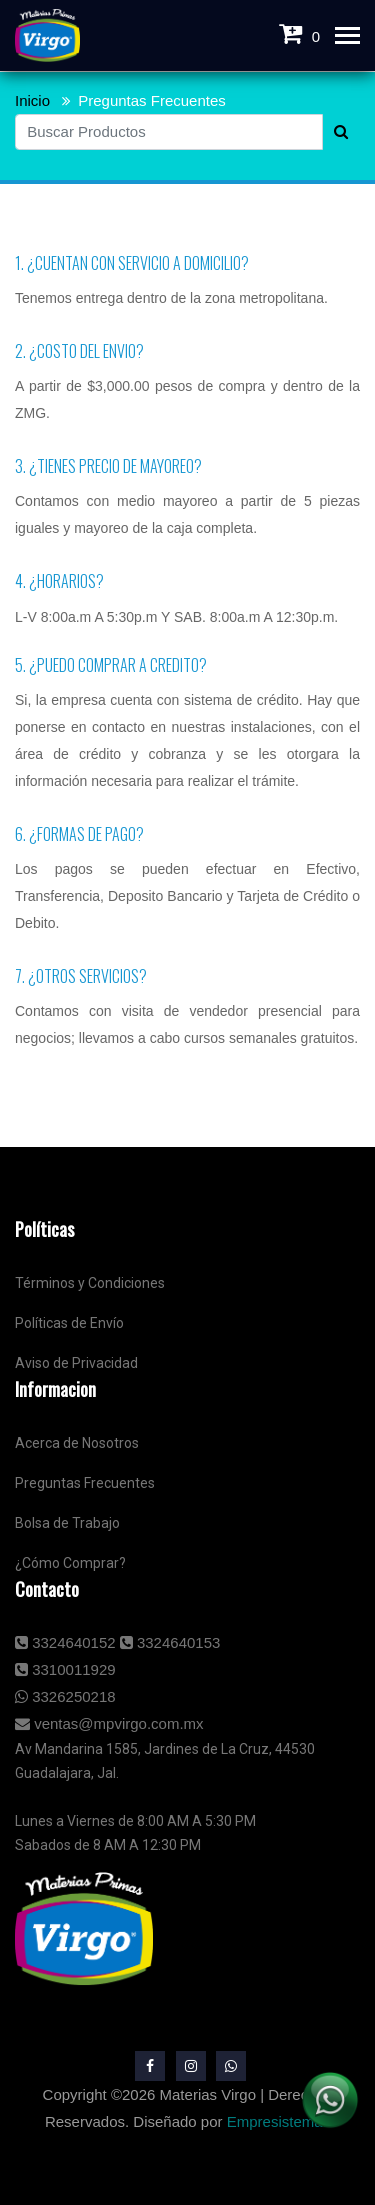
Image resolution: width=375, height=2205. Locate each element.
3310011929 (65, 1669)
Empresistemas (278, 2121)
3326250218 (65, 1696)
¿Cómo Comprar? (70, 1563)
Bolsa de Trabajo (67, 1523)
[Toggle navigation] (347, 37)
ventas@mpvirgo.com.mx (109, 1723)
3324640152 (65, 1642)
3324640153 (170, 1642)
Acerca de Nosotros (77, 1443)
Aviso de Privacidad (76, 1363)
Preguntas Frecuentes (152, 100)
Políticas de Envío (69, 1323)
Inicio (32, 100)
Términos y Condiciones (90, 1283)
